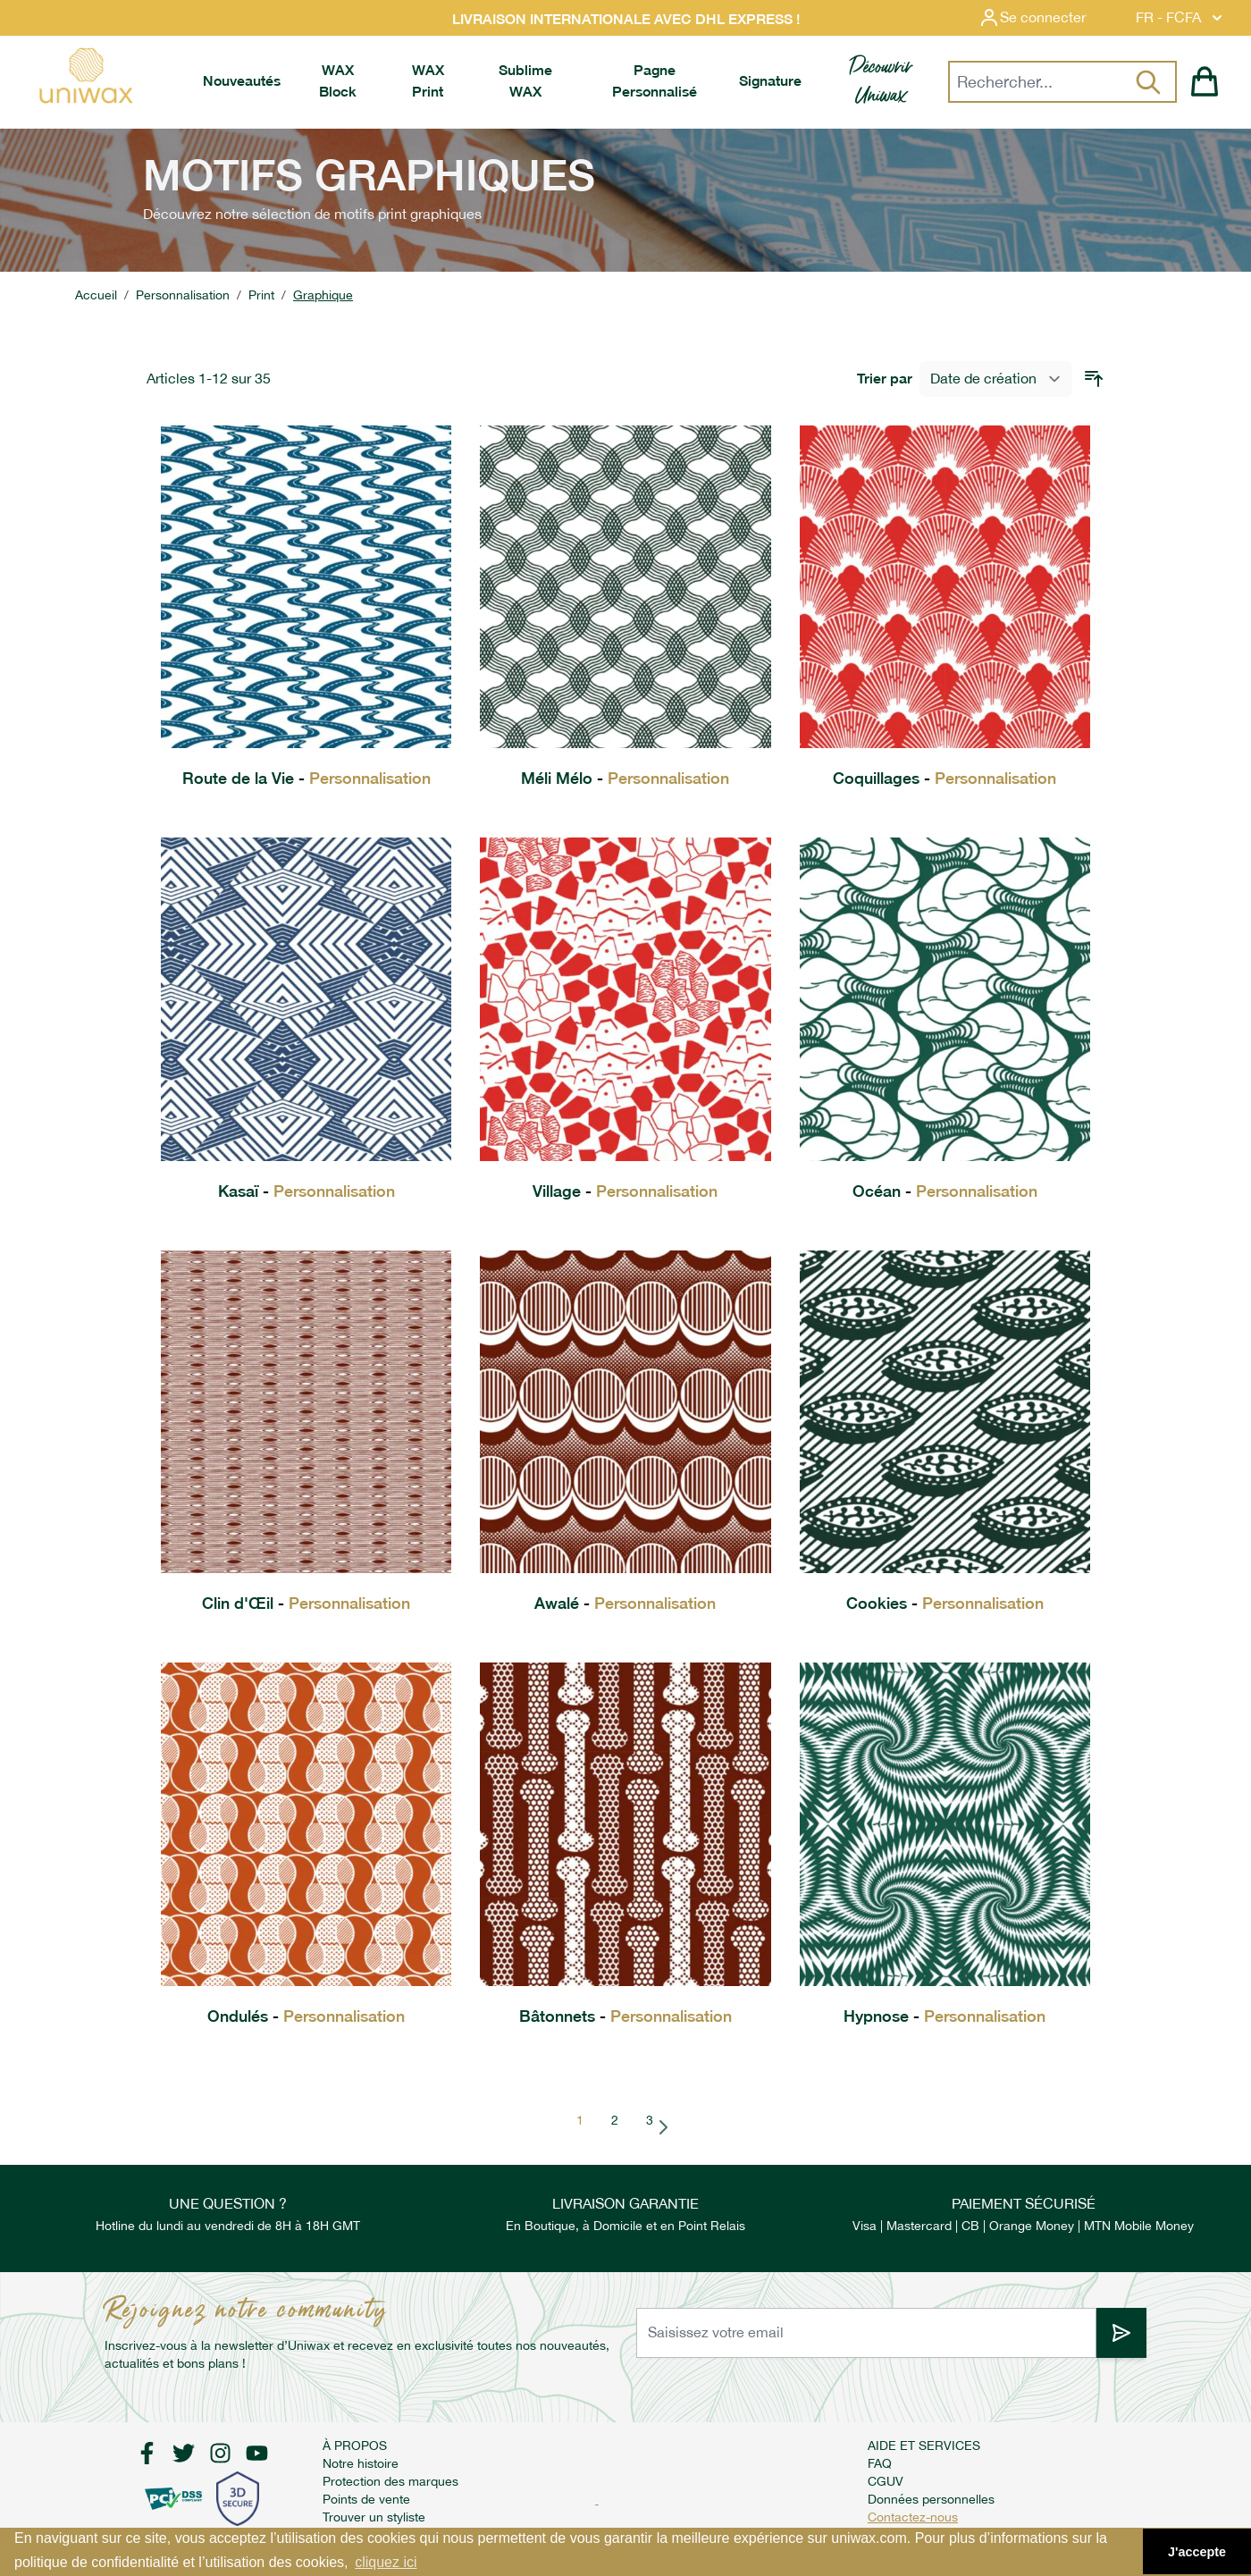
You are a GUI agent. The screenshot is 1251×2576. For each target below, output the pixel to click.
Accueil (96, 295)
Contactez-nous (913, 2517)
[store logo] (85, 75)
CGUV (885, 2481)
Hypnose (944, 2016)
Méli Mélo (625, 778)
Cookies (945, 1603)
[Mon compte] (1046, 18)
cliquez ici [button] (385, 2562)
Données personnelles (931, 2499)
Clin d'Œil (306, 1603)
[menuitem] (242, 81)
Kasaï (306, 1191)
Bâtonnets (625, 2016)
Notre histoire (361, 2463)
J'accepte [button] (1197, 2552)
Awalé (625, 1603)
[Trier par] (995, 379)
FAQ (880, 2463)
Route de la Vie (306, 778)
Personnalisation (183, 295)
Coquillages (944, 778)
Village (625, 1191)
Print (261, 295)
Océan (944, 1191)
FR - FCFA (1181, 18)
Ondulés (306, 2016)
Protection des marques (390, 2481)
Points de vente (366, 2499)
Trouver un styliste (374, 2517)
